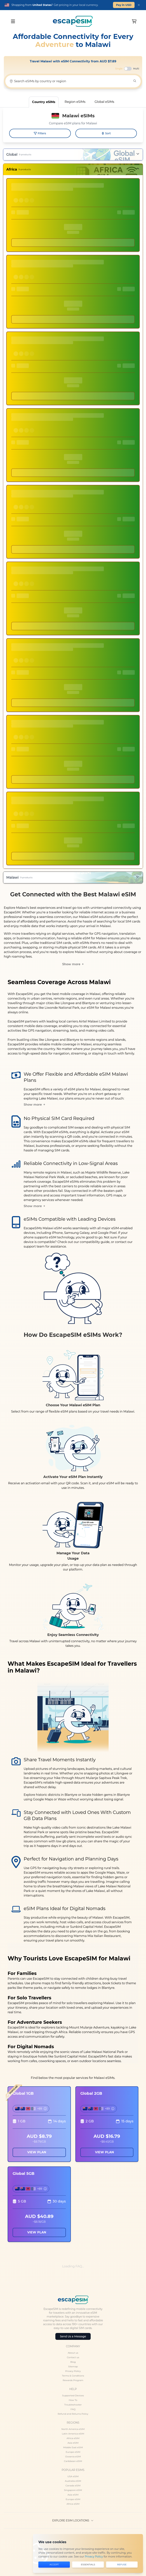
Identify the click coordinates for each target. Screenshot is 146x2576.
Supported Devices (73, 2395)
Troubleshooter (73, 2404)
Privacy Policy (73, 2371)
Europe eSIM (73, 2451)
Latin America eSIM (73, 2433)
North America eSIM (73, 2429)
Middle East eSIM (73, 2447)
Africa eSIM (73, 2438)
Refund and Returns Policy (73, 2413)
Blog (73, 2361)
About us (73, 2352)
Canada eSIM (73, 2485)
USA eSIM (72, 2476)
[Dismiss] (138, 5)
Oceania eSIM (73, 2456)
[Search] (134, 80)
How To (73, 2400)
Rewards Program (73, 2380)
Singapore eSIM (73, 2490)
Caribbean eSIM (73, 2461)
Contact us (73, 2357)
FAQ (73, 2409)
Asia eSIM (73, 2442)
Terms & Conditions (73, 2375)
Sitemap (73, 2366)
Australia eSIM (73, 2480)
